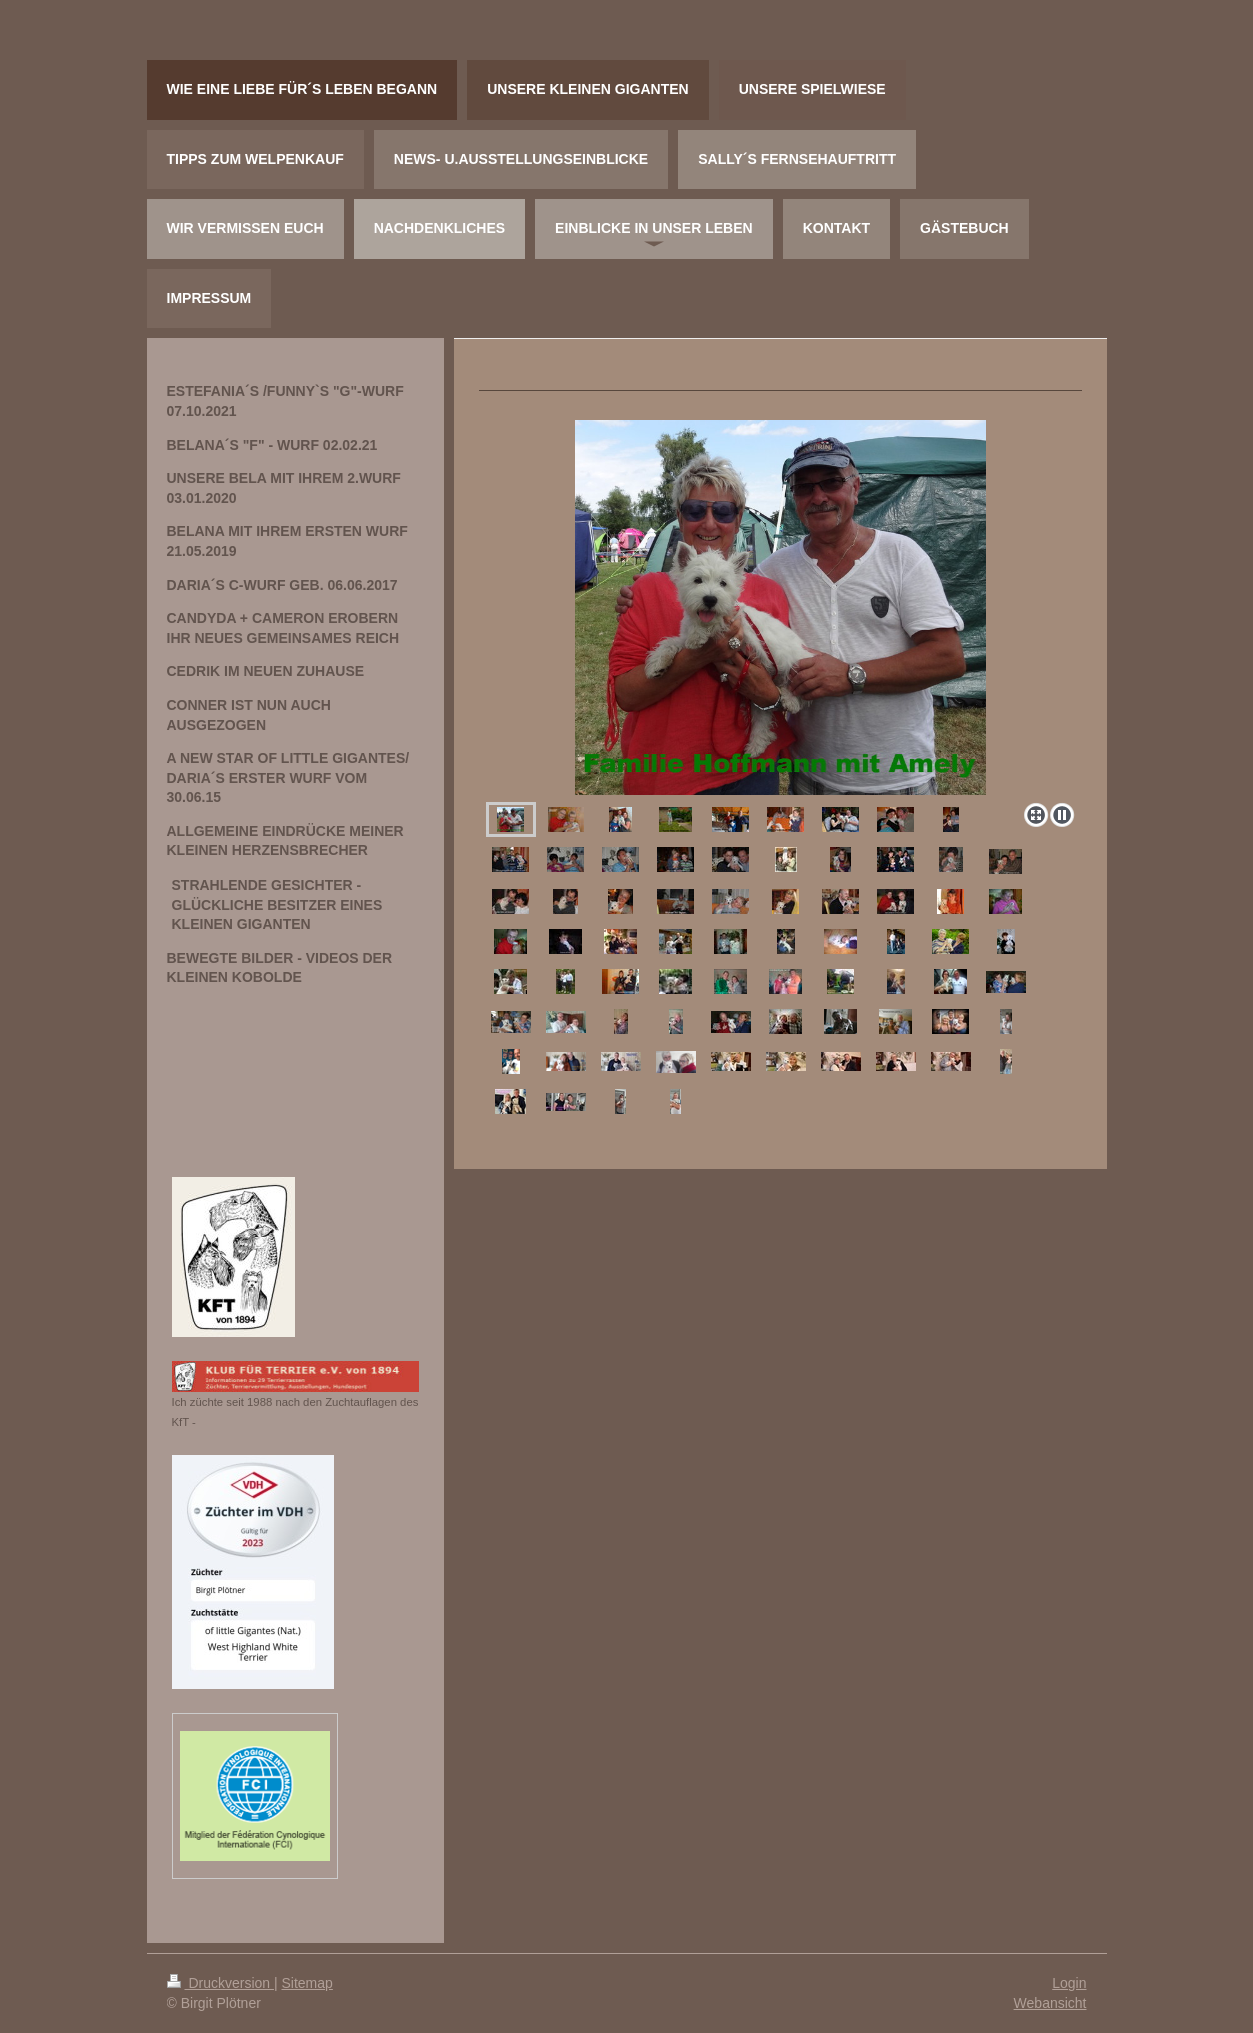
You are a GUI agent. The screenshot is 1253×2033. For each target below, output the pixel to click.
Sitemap (307, 1983)
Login (1069, 1983)
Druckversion (220, 1983)
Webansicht (1050, 2003)
